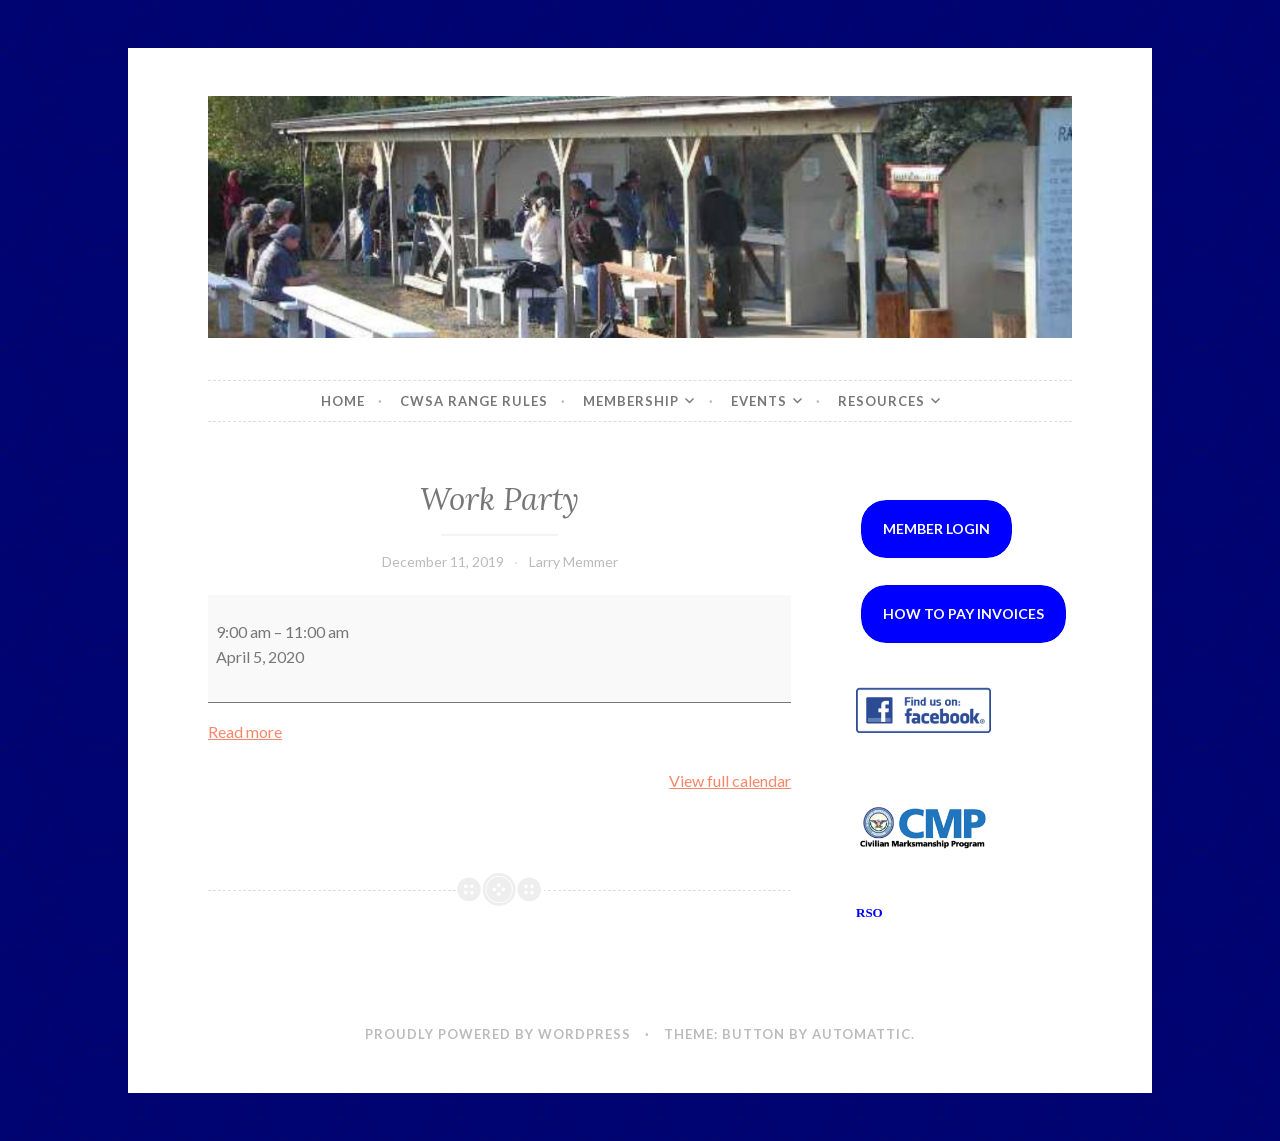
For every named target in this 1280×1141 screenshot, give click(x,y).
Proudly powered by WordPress (498, 1034)
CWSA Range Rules (474, 401)
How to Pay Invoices (963, 613)
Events (759, 401)
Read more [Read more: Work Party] (245, 731)
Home (343, 401)
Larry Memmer (573, 561)
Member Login (936, 528)
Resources (881, 401)
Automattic (861, 1034)
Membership (631, 401)
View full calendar (730, 780)
